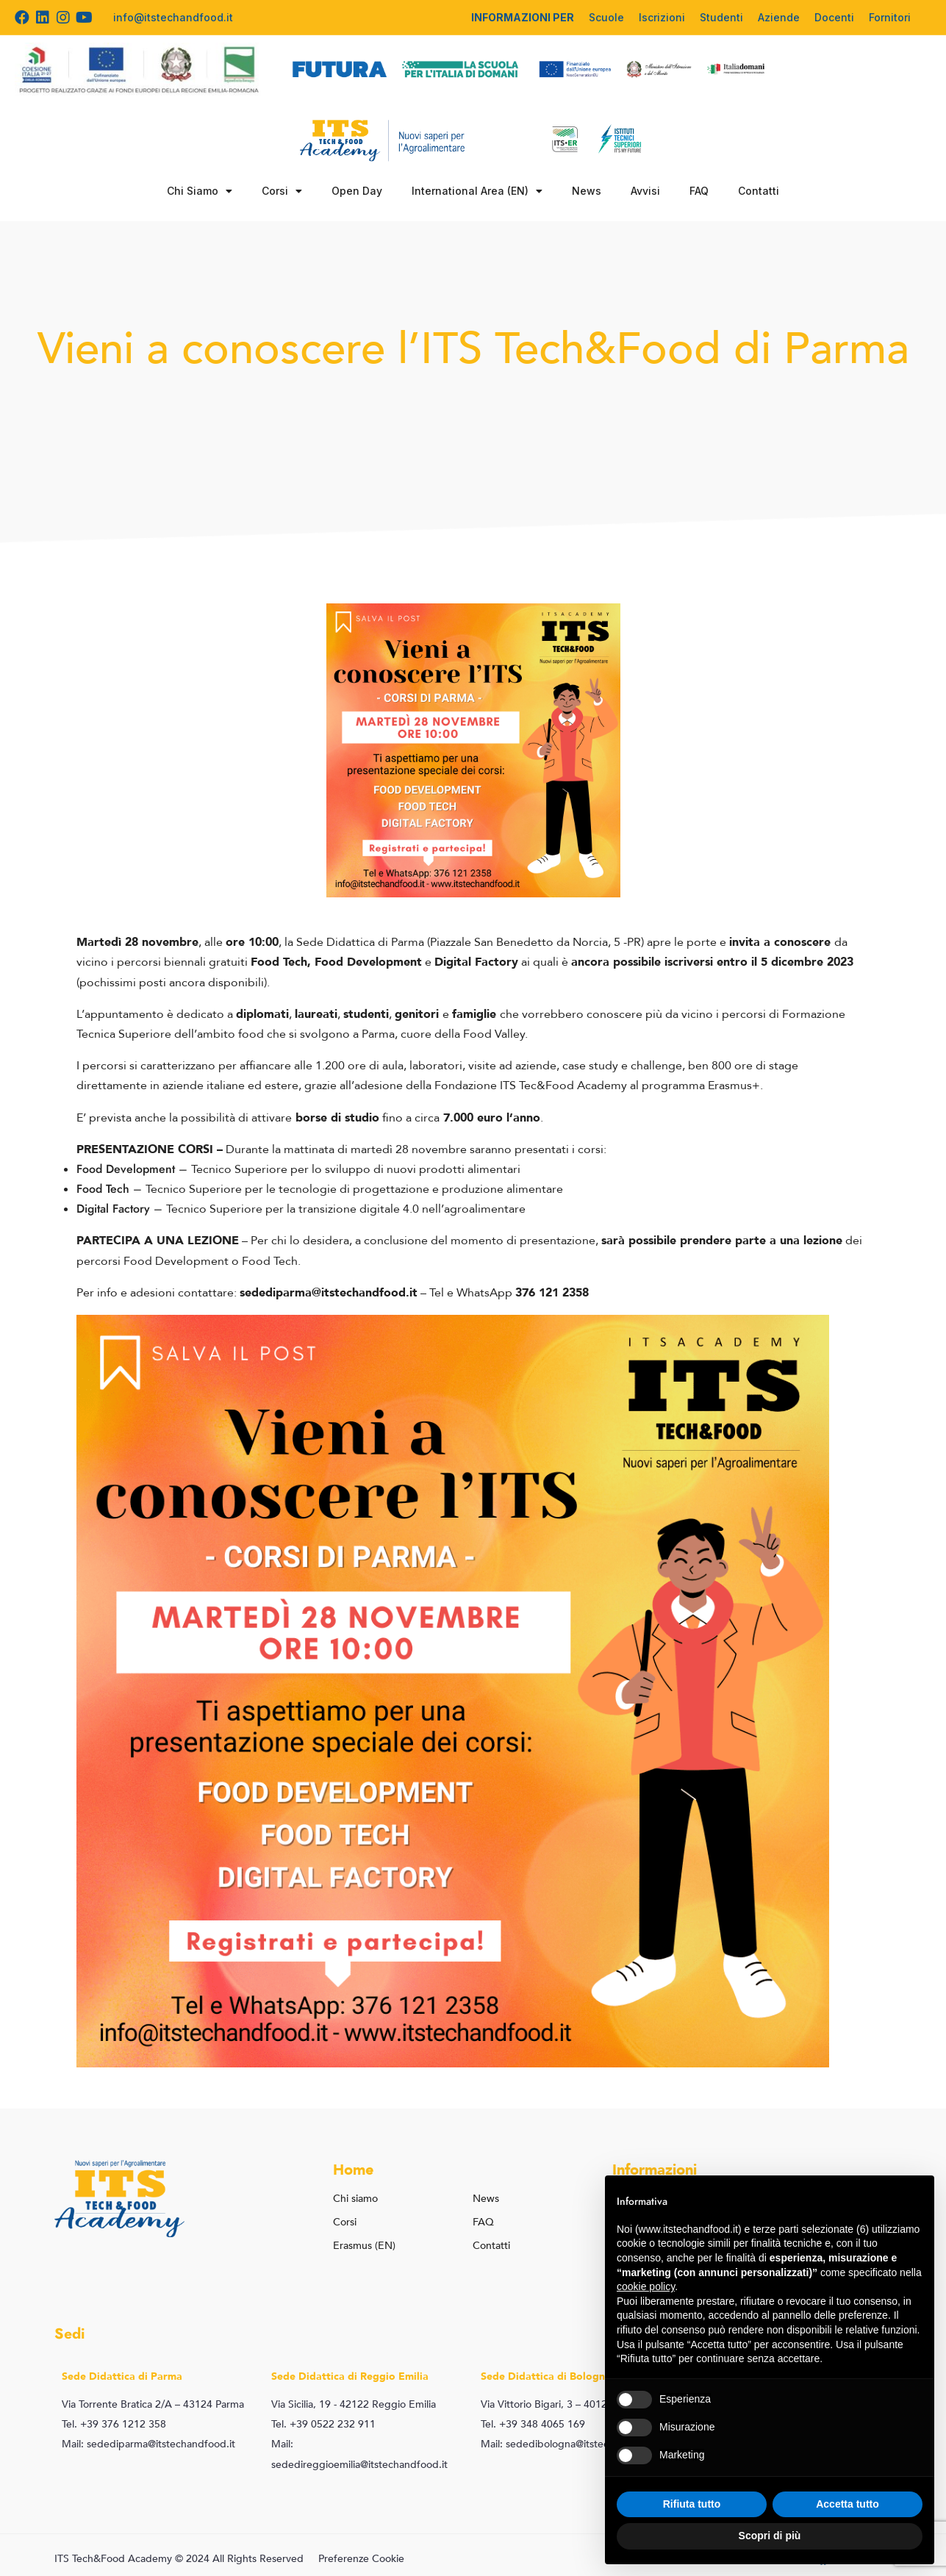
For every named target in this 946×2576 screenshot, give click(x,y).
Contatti (758, 190)
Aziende (779, 17)
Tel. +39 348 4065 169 (533, 2424)
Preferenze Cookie (361, 2559)
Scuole (606, 17)
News (586, 190)
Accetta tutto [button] (847, 2504)
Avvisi (645, 190)
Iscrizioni (662, 17)
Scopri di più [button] (770, 2535)
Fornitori (890, 17)
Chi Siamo (199, 191)
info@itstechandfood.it (173, 17)
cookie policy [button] (646, 2286)
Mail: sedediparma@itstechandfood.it (148, 2444)
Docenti (834, 17)
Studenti (721, 17)
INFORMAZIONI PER (522, 17)
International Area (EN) (477, 191)
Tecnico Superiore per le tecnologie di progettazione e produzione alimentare (354, 1189)
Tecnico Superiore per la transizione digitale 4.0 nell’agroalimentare (346, 1209)
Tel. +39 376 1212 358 (114, 2424)
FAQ (699, 190)
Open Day (357, 190)
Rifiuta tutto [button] (692, 2504)
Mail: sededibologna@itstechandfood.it (572, 2444)
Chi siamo (355, 2199)
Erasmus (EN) (364, 2246)
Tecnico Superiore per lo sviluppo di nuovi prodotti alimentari (355, 1169)
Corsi (282, 191)
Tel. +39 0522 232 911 (323, 2424)
